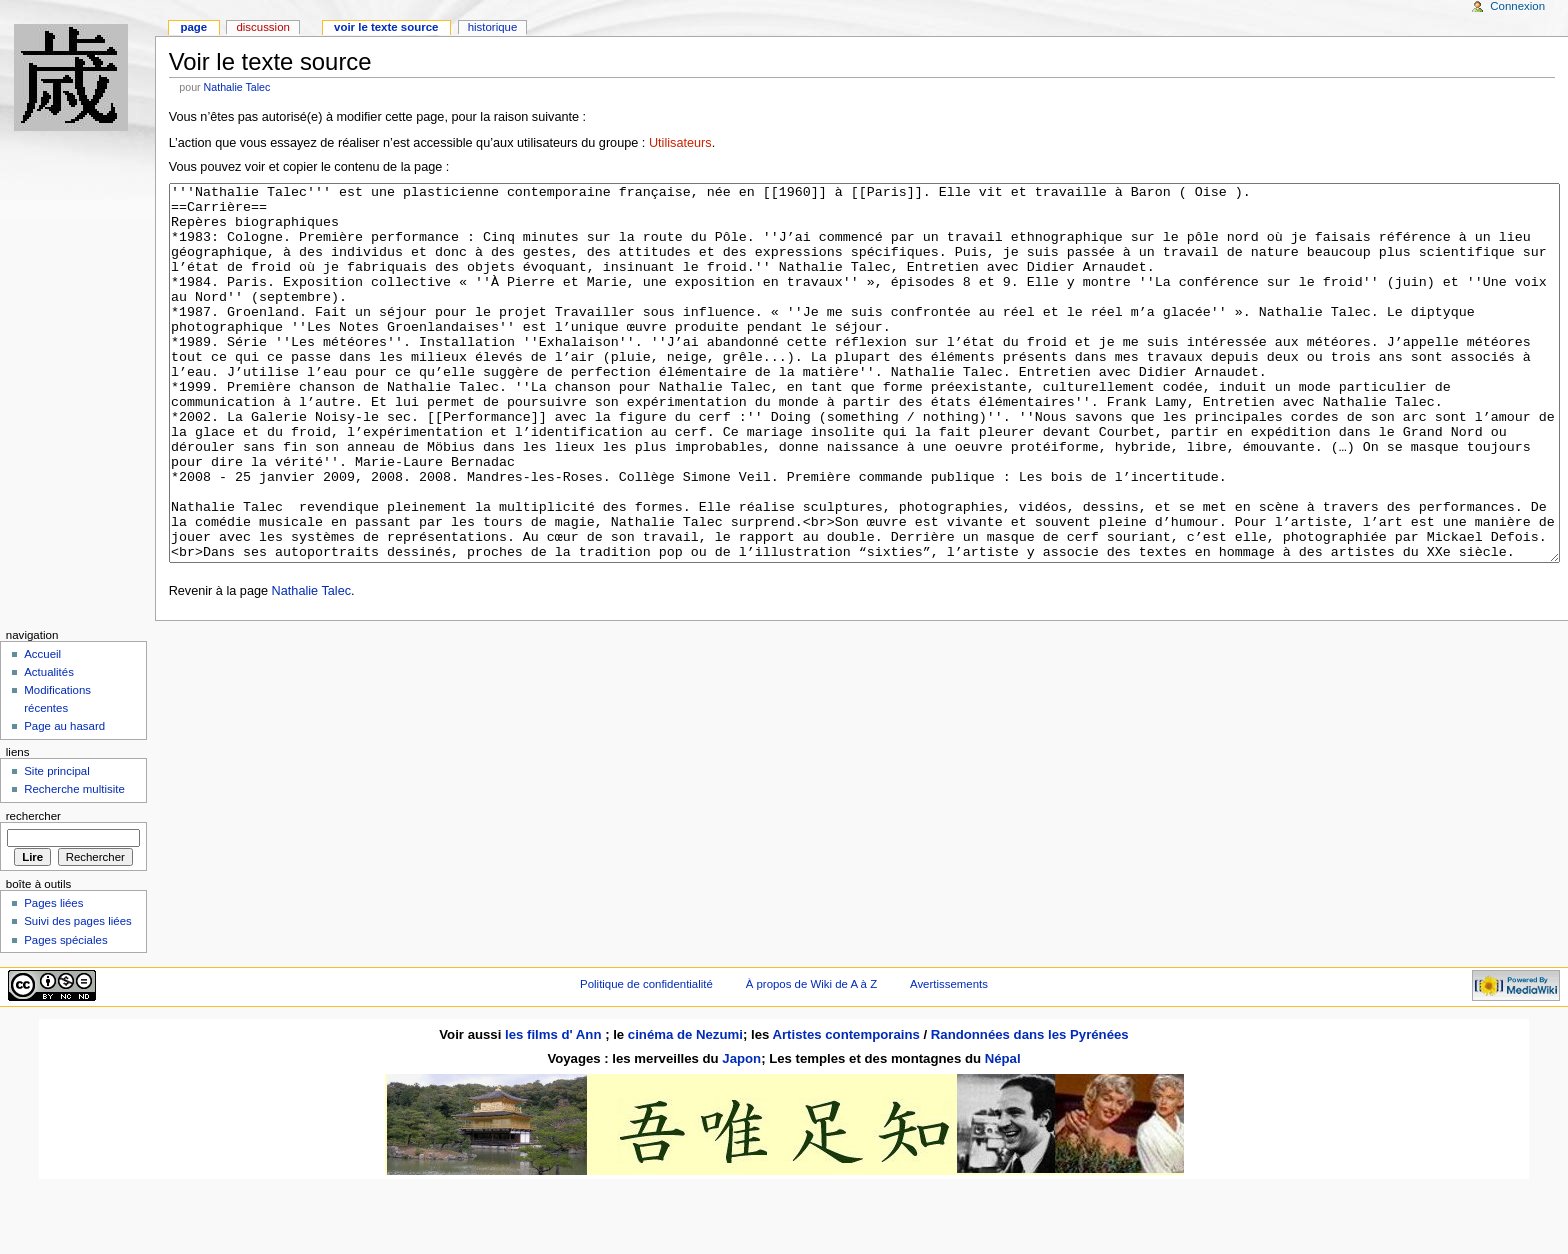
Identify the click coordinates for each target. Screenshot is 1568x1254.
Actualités (49, 747)
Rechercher (33, 891)
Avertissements (949, 1059)
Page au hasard (64, 801)
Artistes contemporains (845, 1109)
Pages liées (53, 978)
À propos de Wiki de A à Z (811, 1059)
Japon (741, 1133)
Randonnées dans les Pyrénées (1030, 1109)
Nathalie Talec (237, 87)
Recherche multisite (74, 864)
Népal (1003, 1133)
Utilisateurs (680, 143)
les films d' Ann (555, 1109)
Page (193, 27)
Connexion (1517, 6)
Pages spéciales (65, 1015)
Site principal (57, 846)
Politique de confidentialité (646, 1059)
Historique (493, 27)
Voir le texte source (386, 27)
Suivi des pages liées (78, 996)
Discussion (262, 27)
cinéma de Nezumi (685, 1109)
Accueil (42, 729)
